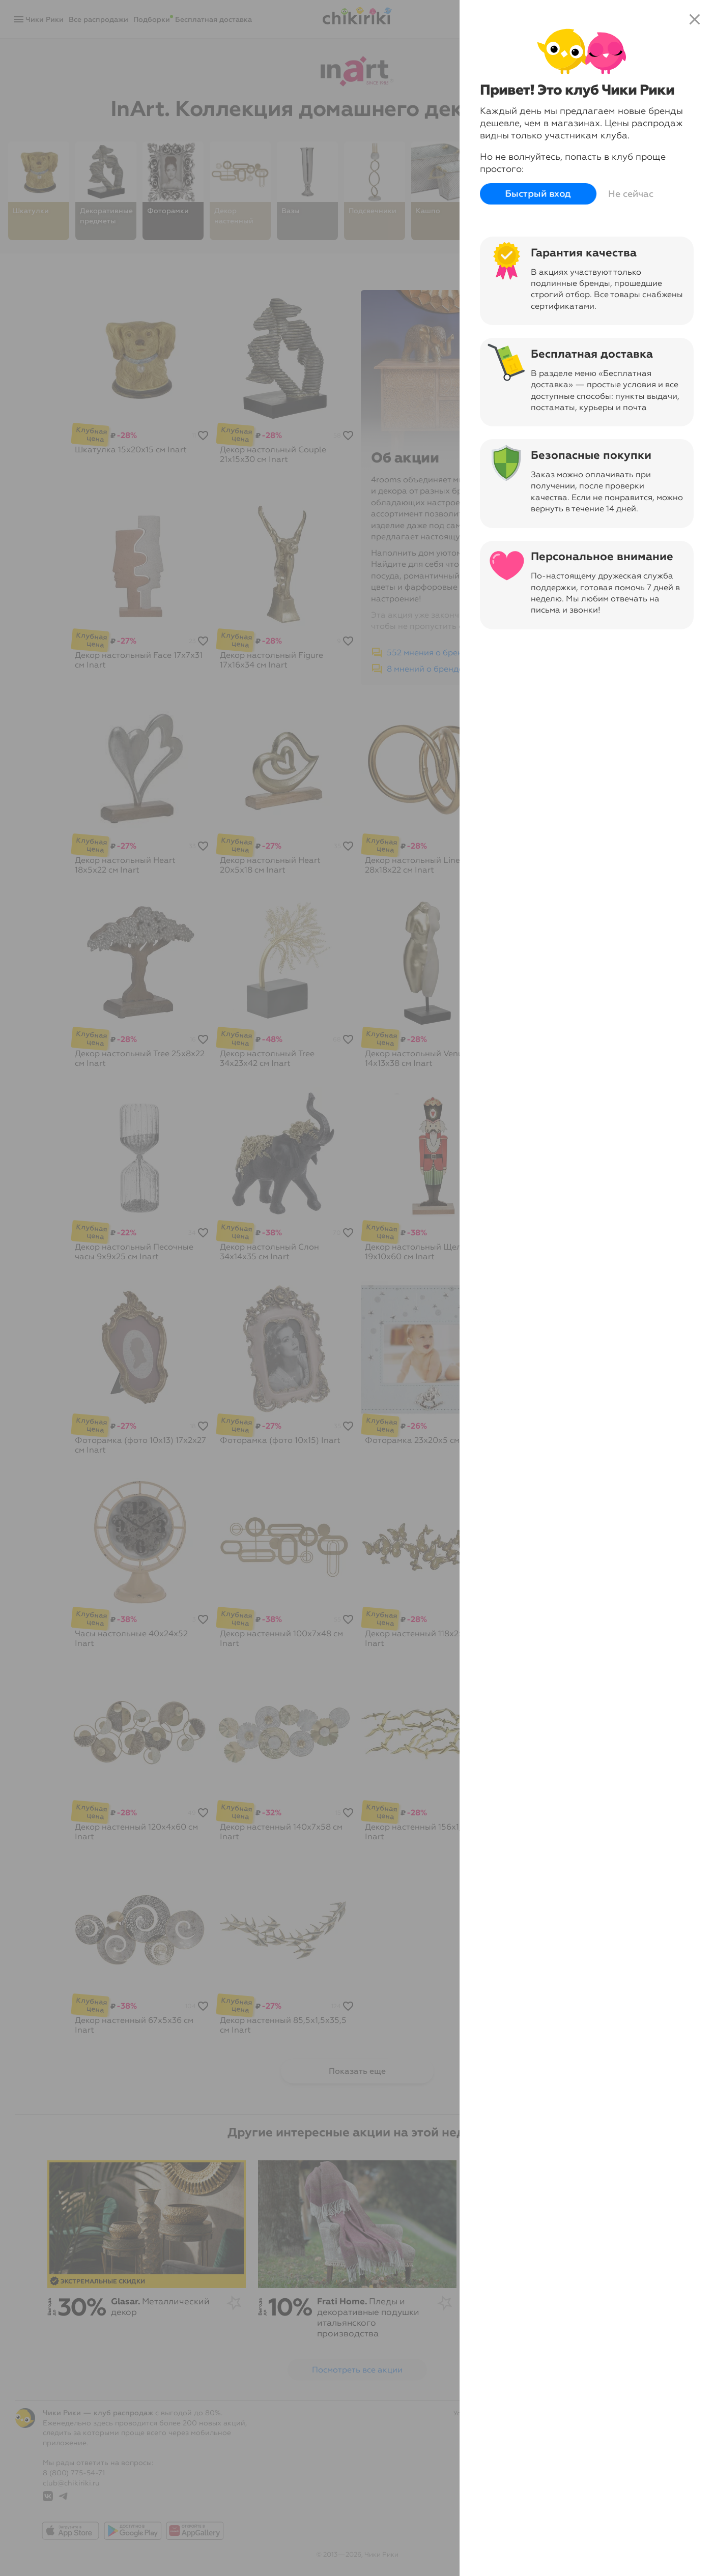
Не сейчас (630, 193)
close (695, 19)
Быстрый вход (538, 194)
